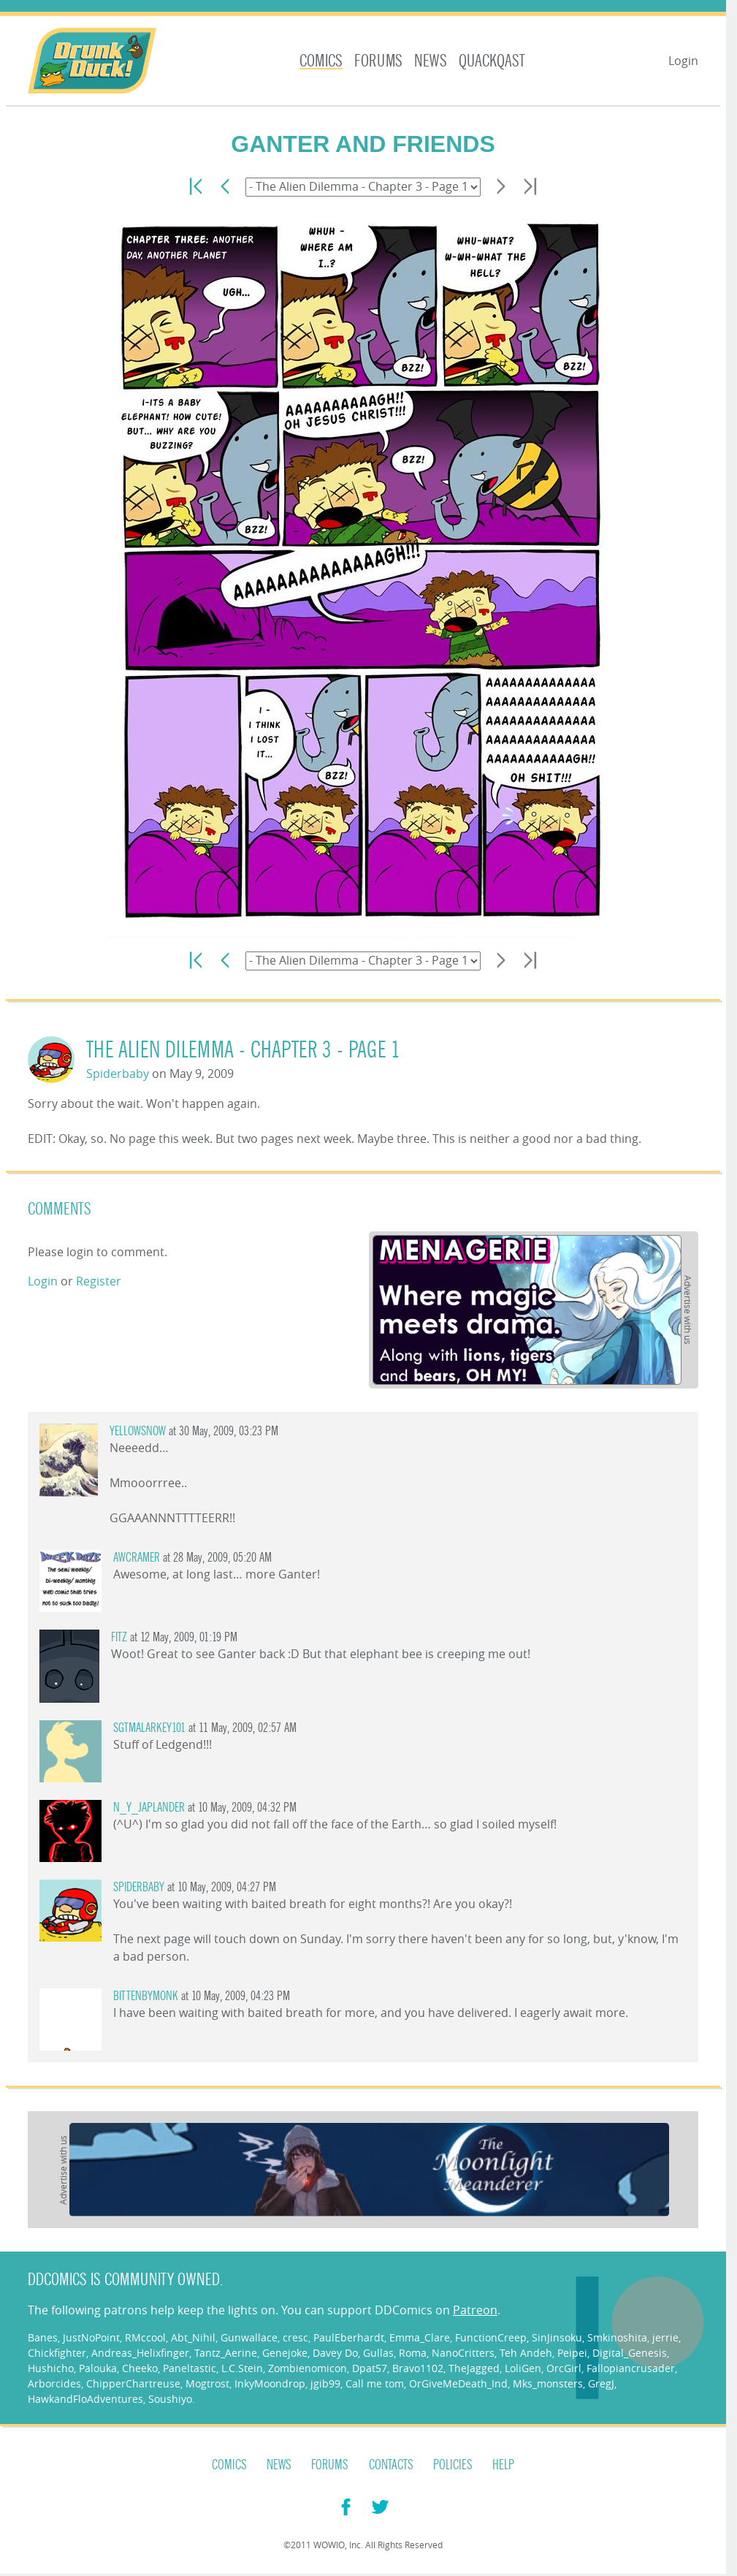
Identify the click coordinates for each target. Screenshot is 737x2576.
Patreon (475, 2310)
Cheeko (140, 2368)
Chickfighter (57, 2353)
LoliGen (523, 2368)
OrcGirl (563, 2368)
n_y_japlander (149, 1807)
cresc (295, 2337)
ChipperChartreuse (133, 2383)
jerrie (665, 2337)
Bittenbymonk (145, 1996)
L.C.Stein (242, 2368)
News (430, 61)
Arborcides (54, 2383)
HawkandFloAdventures (85, 2399)
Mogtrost (207, 2383)
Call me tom (374, 2383)
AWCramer (136, 1557)
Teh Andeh (526, 2353)
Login (683, 61)
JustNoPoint (91, 2337)
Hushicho (51, 2368)
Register (98, 1281)
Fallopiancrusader (631, 2368)
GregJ (601, 2383)
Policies (453, 2465)
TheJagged (474, 2368)
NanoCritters (463, 2353)
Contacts (391, 2465)
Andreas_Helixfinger (140, 2353)
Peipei (572, 2353)
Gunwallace (249, 2337)
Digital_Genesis (629, 2353)
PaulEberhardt (348, 2337)
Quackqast (492, 61)
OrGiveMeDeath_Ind (458, 2383)
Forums (378, 61)
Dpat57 (369, 2368)
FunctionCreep (491, 2337)
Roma (413, 2353)
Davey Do (335, 2353)
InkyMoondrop (269, 2383)
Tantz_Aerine (225, 2353)
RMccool (145, 2337)
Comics (321, 61)
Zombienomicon (307, 2368)
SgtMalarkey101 (149, 1728)
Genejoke (285, 2353)
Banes (43, 2337)
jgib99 (325, 2383)
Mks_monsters (548, 2383)
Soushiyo (170, 2399)
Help (503, 2465)
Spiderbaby (117, 1073)
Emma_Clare (419, 2337)
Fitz (119, 1637)
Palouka (98, 2368)
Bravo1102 (417, 2368)
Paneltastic (189, 2368)
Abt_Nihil (193, 2337)
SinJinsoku (557, 2337)
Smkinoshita (617, 2337)
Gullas (378, 2353)
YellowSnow (138, 1431)
